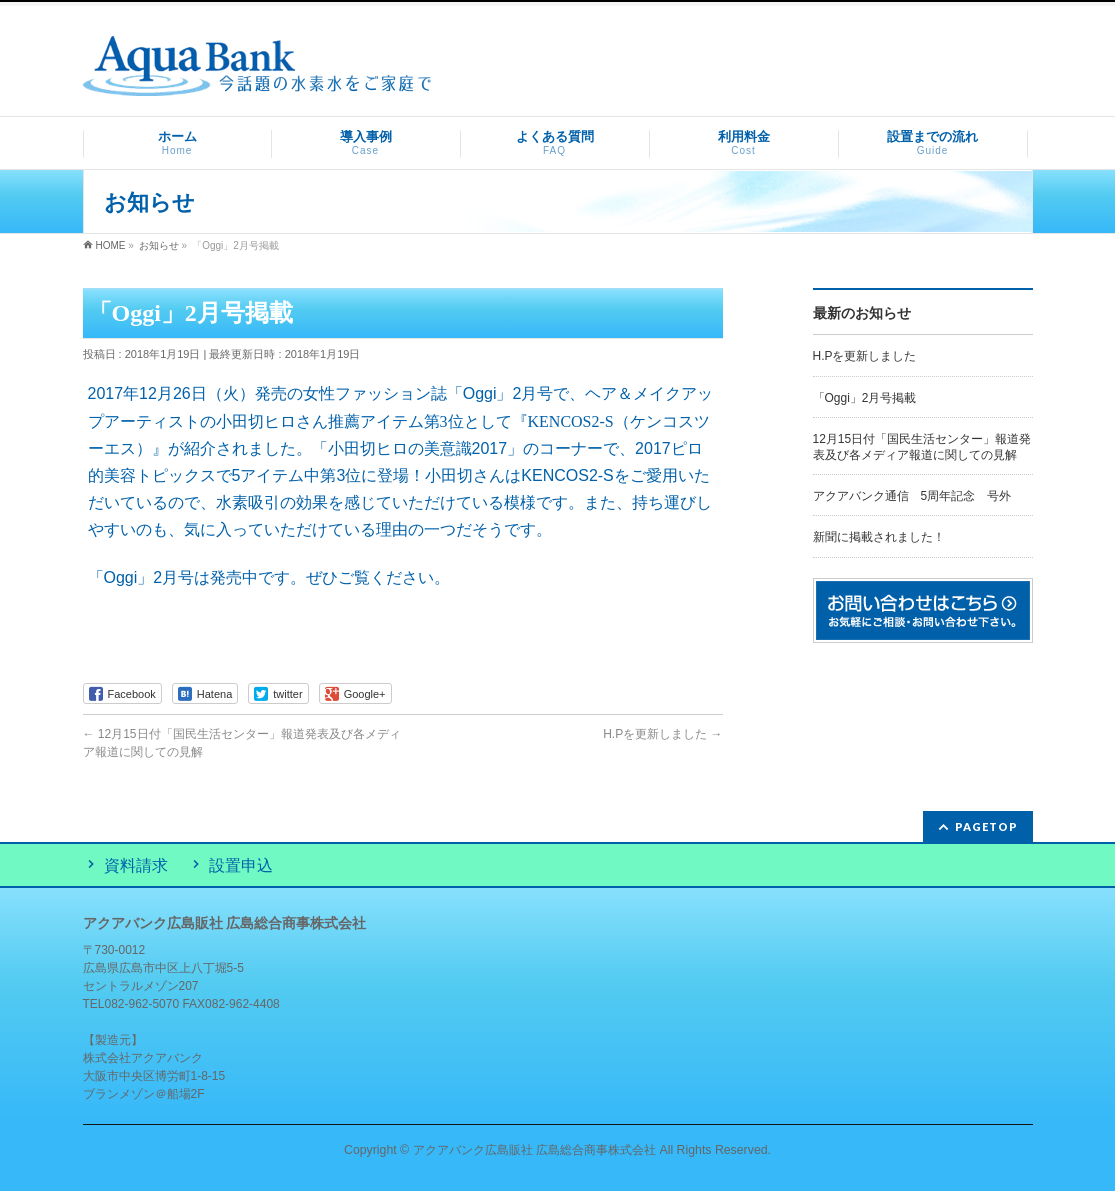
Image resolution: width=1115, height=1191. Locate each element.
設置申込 (241, 865)
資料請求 (136, 865)
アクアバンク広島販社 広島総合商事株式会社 (534, 1150)
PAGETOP (986, 826)
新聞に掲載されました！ (879, 537)
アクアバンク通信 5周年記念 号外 (912, 496)
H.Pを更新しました (662, 734)
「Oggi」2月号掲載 (865, 398)
